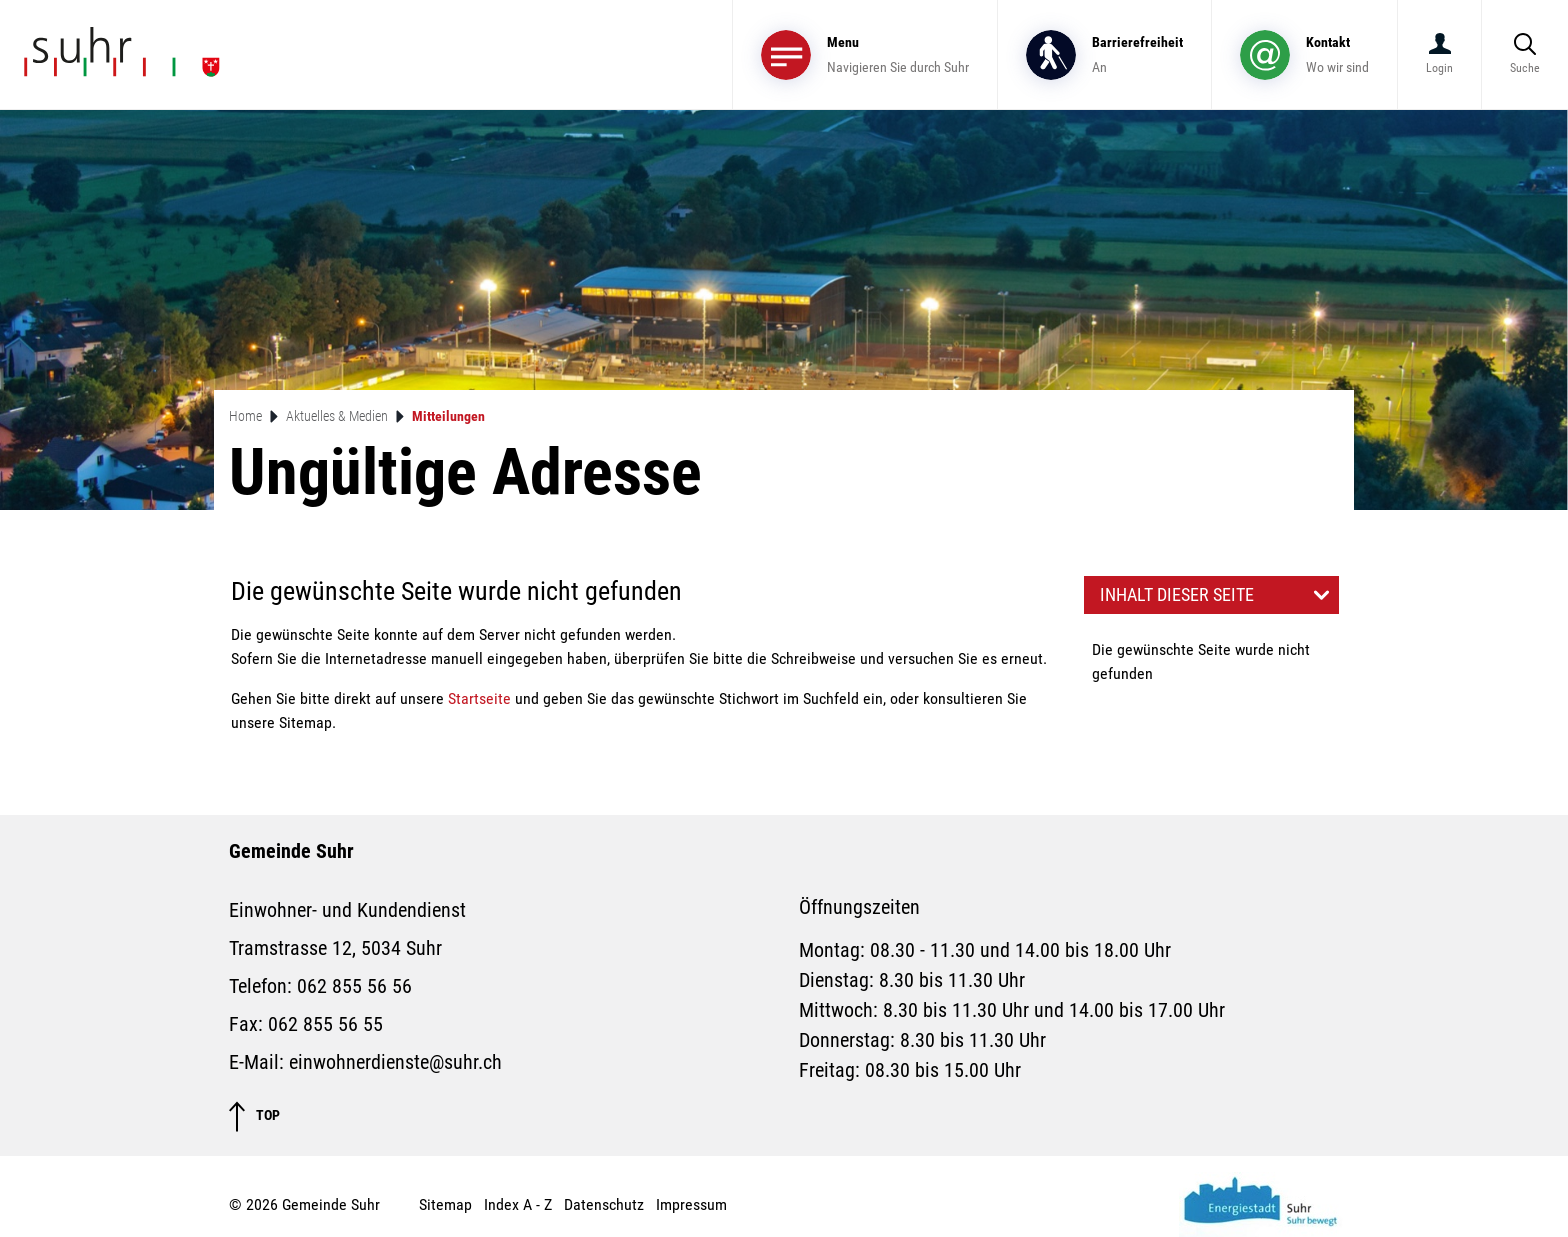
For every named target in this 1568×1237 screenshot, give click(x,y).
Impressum (691, 1204)
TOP (254, 1116)
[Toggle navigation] (865, 54)
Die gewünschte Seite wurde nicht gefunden (1201, 661)
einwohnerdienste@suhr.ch (395, 1062)
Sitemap (445, 1204)
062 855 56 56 (354, 986)
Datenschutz (604, 1204)
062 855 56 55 (325, 1024)
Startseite (479, 698)
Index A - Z (518, 1204)
